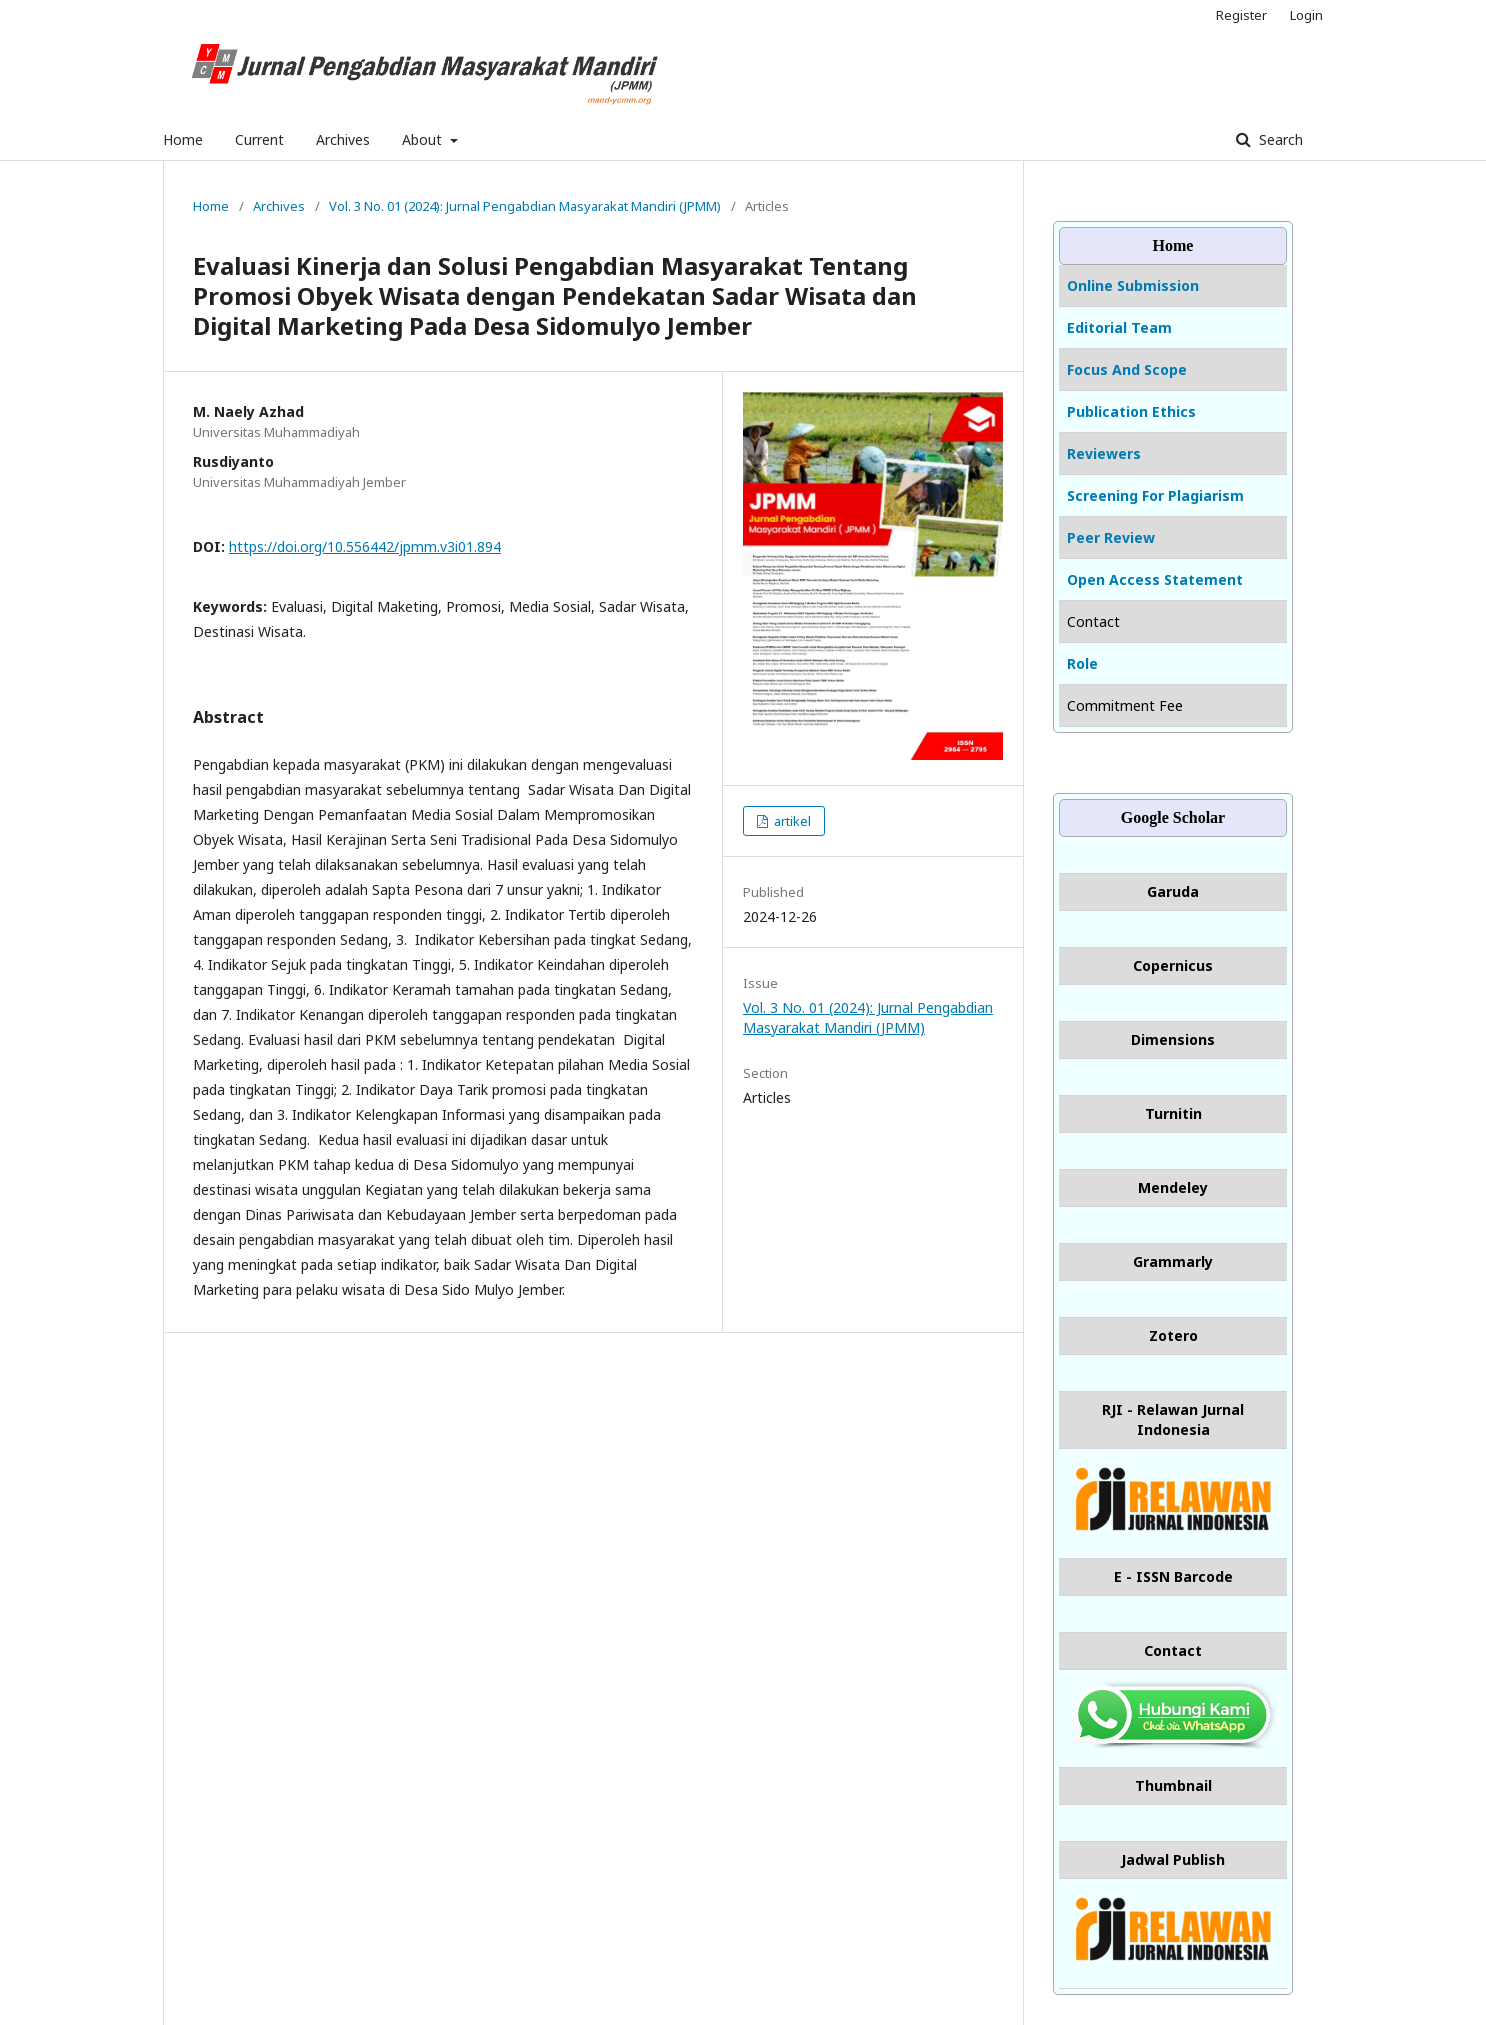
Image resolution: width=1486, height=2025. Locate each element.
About (424, 139)
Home (183, 139)
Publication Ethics (1131, 411)
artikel (791, 821)
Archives (343, 139)
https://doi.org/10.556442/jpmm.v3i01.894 (365, 546)
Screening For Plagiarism (1155, 495)
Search (1279, 139)
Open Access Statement (1155, 579)
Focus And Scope (1127, 369)
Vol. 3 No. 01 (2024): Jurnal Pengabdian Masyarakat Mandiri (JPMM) (525, 206)
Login (1306, 15)
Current (259, 139)
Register (1241, 15)
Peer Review (1111, 537)
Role (1082, 663)
